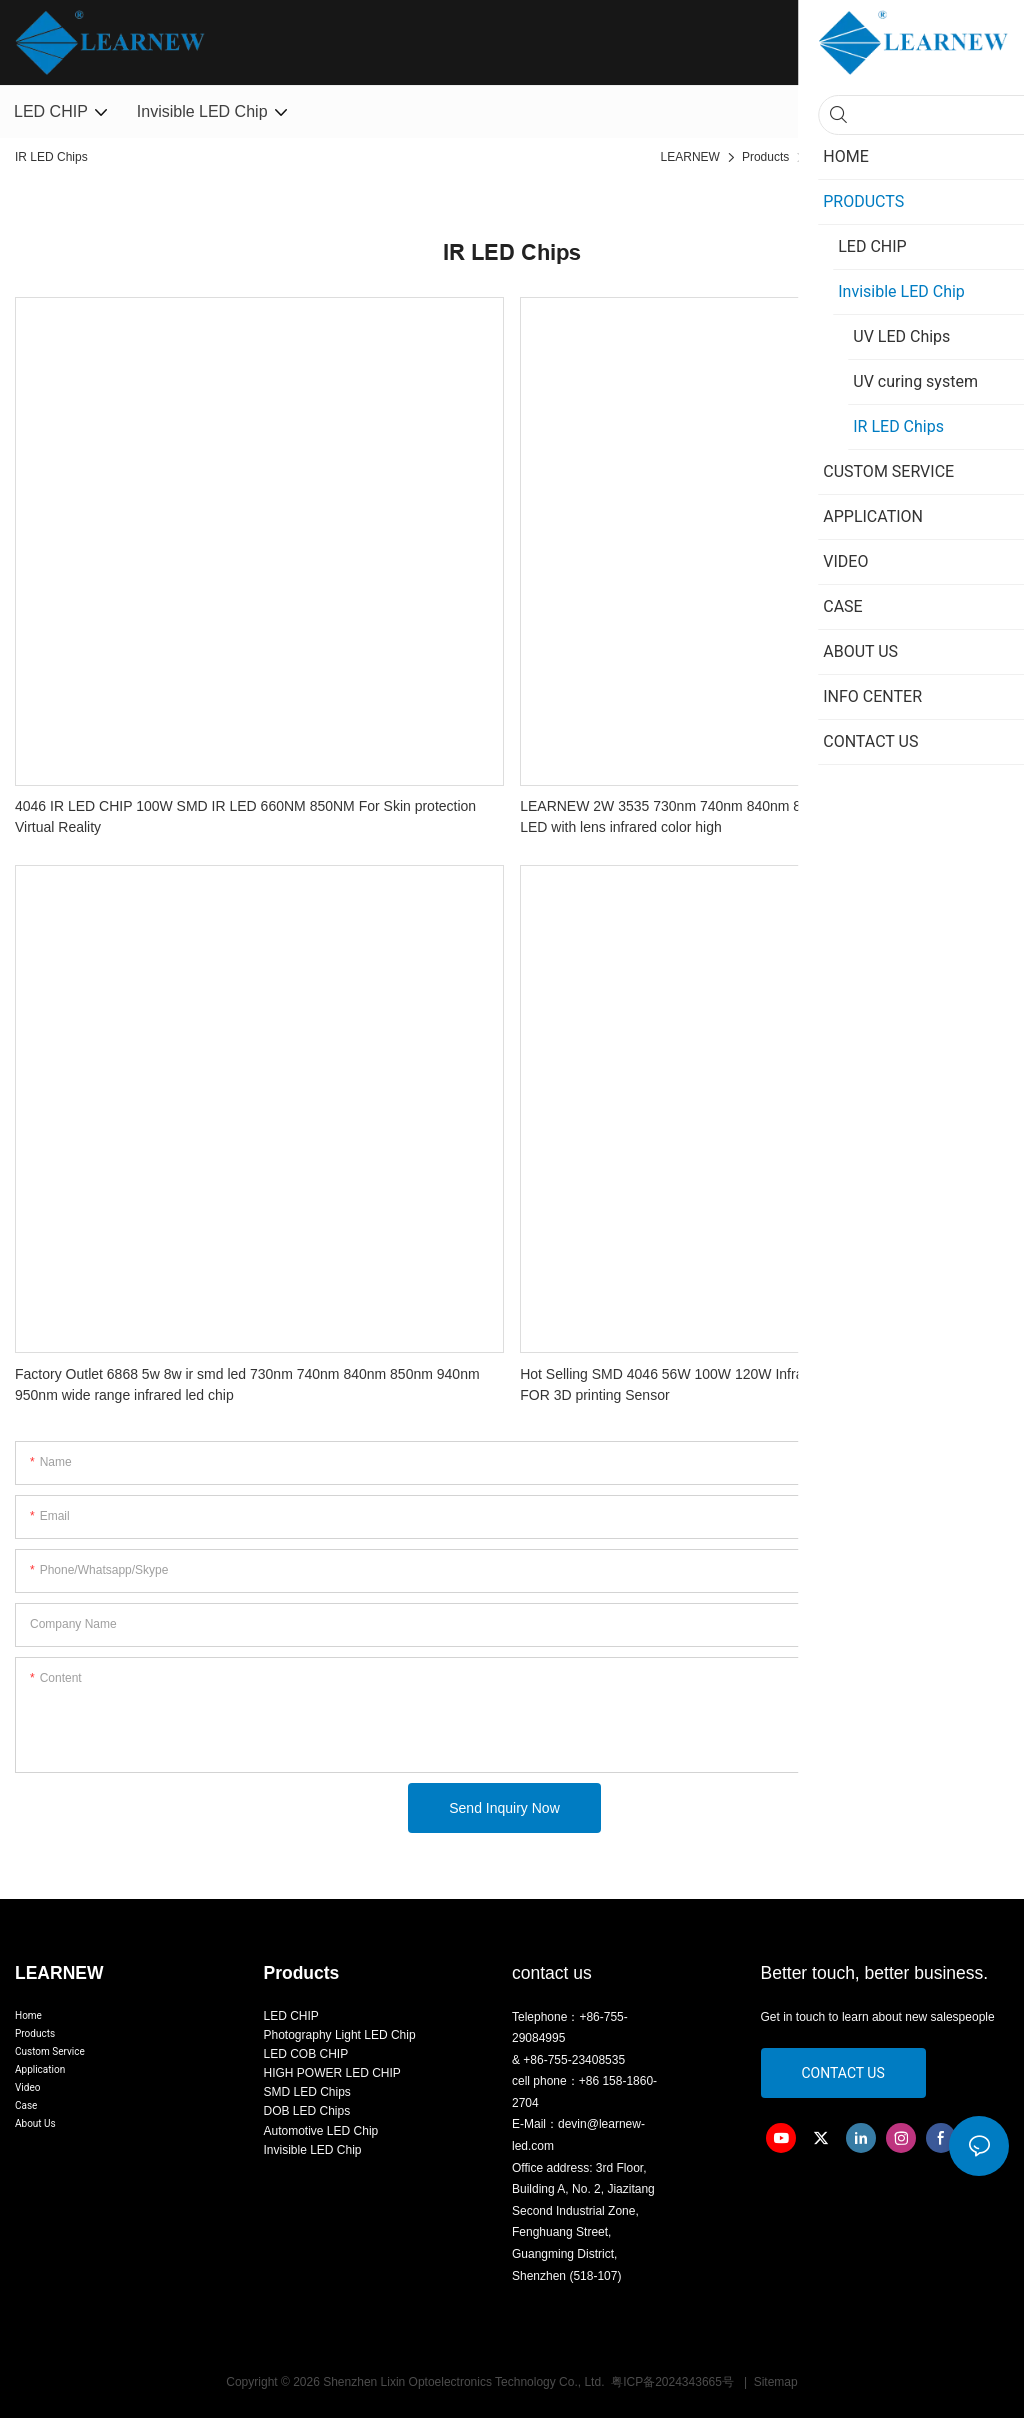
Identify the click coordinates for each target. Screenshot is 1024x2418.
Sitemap (773, 2382)
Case (26, 2105)
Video (27, 2087)
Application (40, 2069)
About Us (35, 2123)
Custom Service (50, 2051)
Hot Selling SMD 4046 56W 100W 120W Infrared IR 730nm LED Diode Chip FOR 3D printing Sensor (756, 1384)
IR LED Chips (967, 157)
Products (765, 157)
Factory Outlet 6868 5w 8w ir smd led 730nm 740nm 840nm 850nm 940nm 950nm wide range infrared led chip (247, 1384)
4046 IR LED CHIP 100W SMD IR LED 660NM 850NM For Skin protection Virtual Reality (245, 816)
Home (28, 2015)
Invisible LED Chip (860, 157)
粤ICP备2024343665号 (674, 2382)
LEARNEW (690, 157)
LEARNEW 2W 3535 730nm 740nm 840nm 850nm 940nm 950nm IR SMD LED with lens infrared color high (751, 816)
